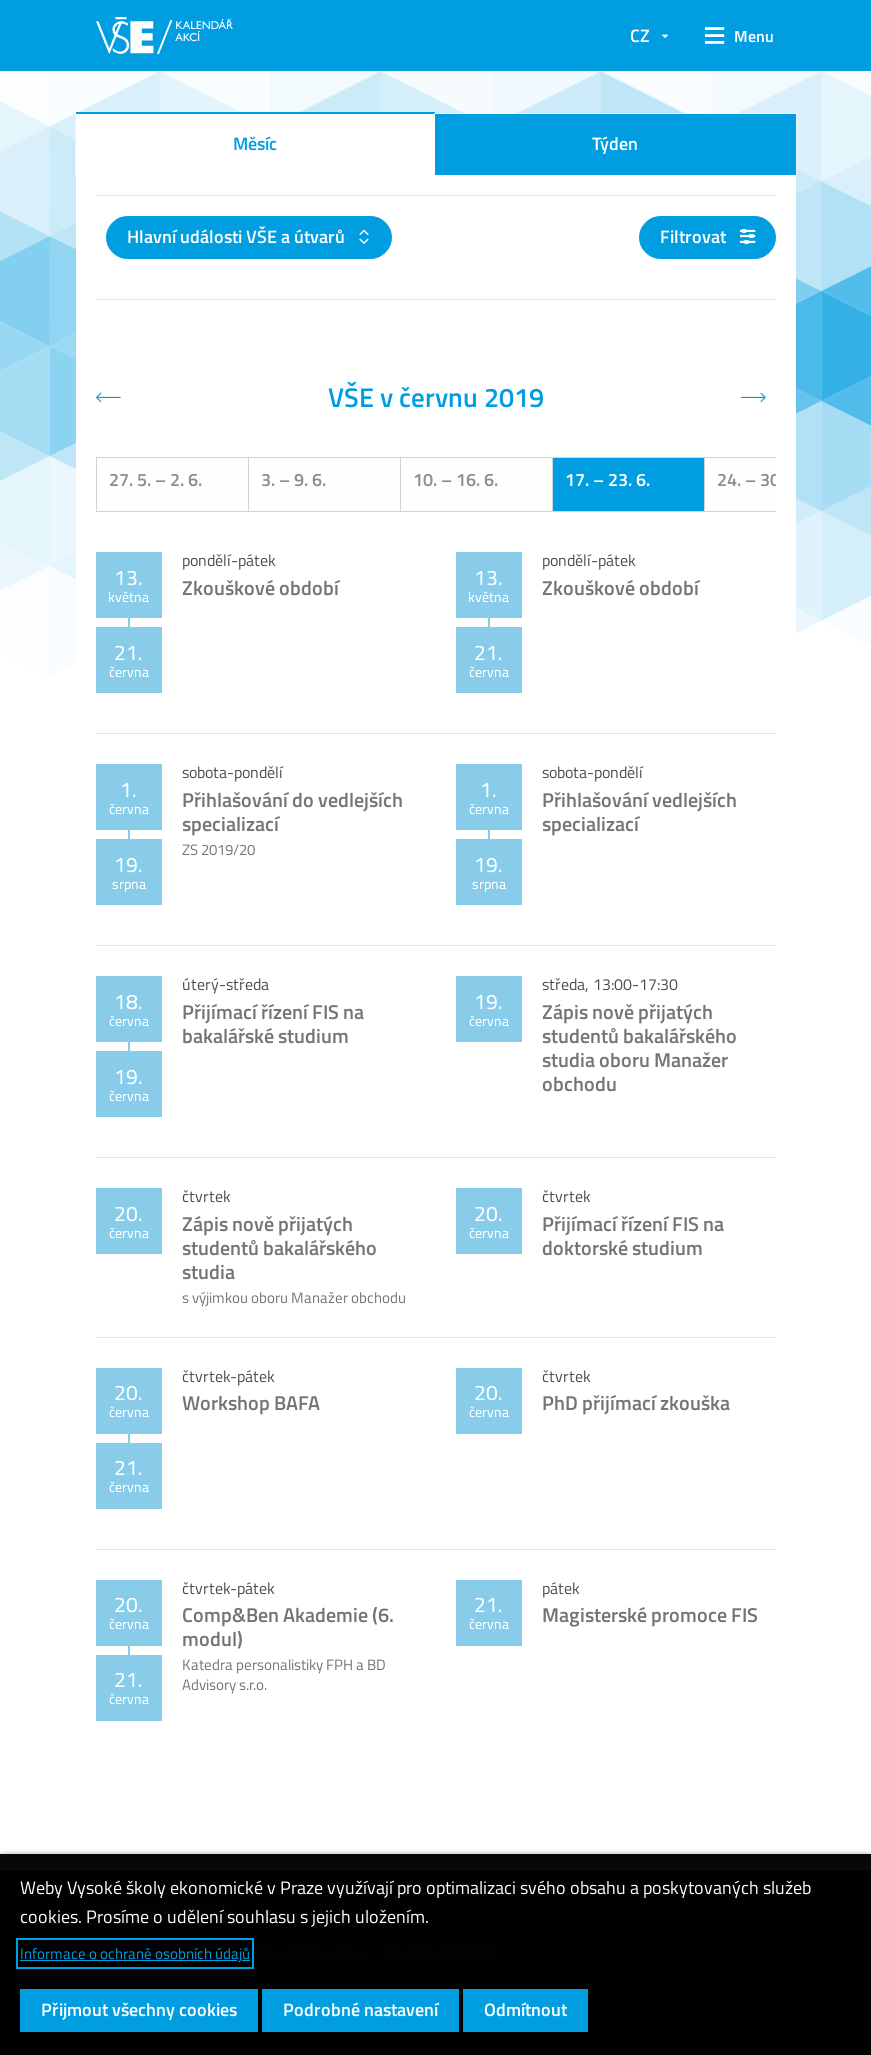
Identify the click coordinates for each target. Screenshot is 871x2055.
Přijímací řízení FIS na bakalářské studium (273, 1023)
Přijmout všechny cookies (139, 2009)
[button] (732, 36)
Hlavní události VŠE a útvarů (238, 236)
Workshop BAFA (251, 1402)
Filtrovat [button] (707, 236)
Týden (615, 143)
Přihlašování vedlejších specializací (639, 811)
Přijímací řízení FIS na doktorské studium (633, 1235)
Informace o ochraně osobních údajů (135, 1953)
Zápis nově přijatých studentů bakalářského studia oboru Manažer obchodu (639, 1047)
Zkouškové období (260, 587)
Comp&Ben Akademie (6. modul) (288, 1626)
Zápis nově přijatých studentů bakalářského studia (279, 1247)
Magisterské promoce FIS (650, 1614)
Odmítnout (525, 2009)
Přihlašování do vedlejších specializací (292, 811)
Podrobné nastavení (360, 2009)
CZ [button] (640, 35)
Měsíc (255, 143)
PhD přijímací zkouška (636, 1402)
